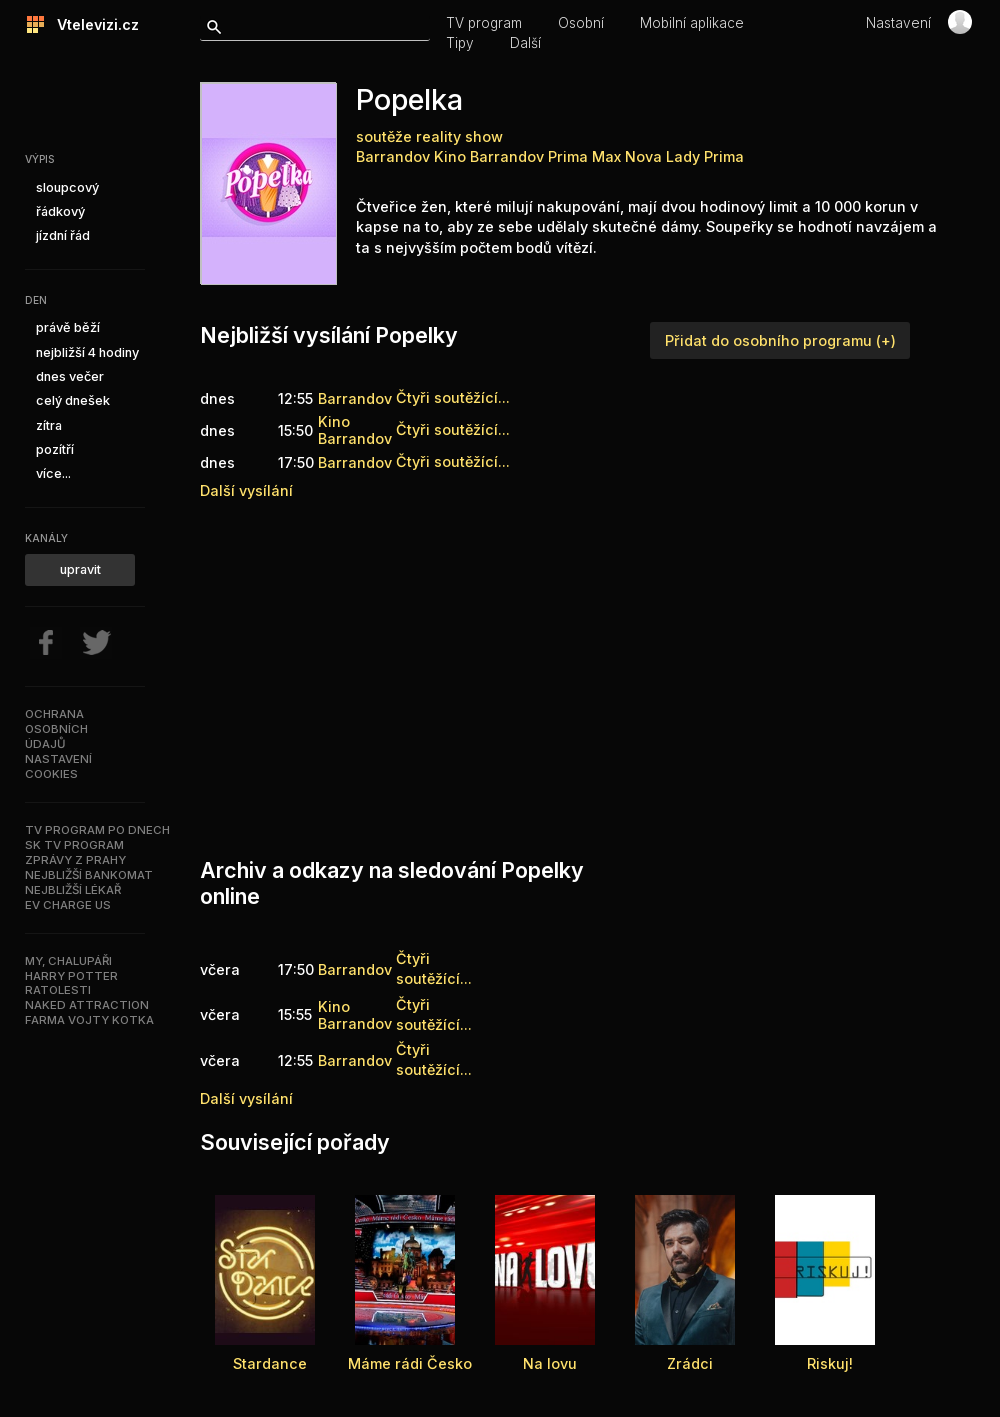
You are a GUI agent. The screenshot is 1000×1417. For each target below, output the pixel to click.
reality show (459, 136)
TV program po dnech (97, 830)
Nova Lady (662, 156)
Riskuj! (830, 1363)
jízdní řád (63, 235)
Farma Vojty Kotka (89, 1020)
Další (525, 43)
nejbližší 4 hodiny (87, 352)
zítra (49, 425)
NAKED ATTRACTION (87, 1005)
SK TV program (74, 845)
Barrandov (393, 156)
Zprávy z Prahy (75, 860)
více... (53, 473)
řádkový (60, 211)
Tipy (460, 43)
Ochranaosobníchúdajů (56, 729)
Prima (724, 156)
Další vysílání (246, 490)
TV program (484, 23)
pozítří (55, 449)
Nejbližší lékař (73, 890)
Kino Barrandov (489, 156)
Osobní (581, 23)
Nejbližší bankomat (89, 875)
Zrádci (690, 1363)
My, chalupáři (68, 961)
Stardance (270, 1363)
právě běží (68, 327)
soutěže (384, 136)
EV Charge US (68, 905)
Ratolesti (58, 990)
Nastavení (898, 23)
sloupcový (67, 187)
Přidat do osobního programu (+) (780, 340)
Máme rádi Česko (410, 1363)
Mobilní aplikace (692, 23)
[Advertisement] (484, 674)
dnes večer (70, 376)
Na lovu (550, 1363)
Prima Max (584, 156)
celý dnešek (73, 400)
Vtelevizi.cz (92, 24)
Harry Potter (71, 976)
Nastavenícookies (58, 766)
